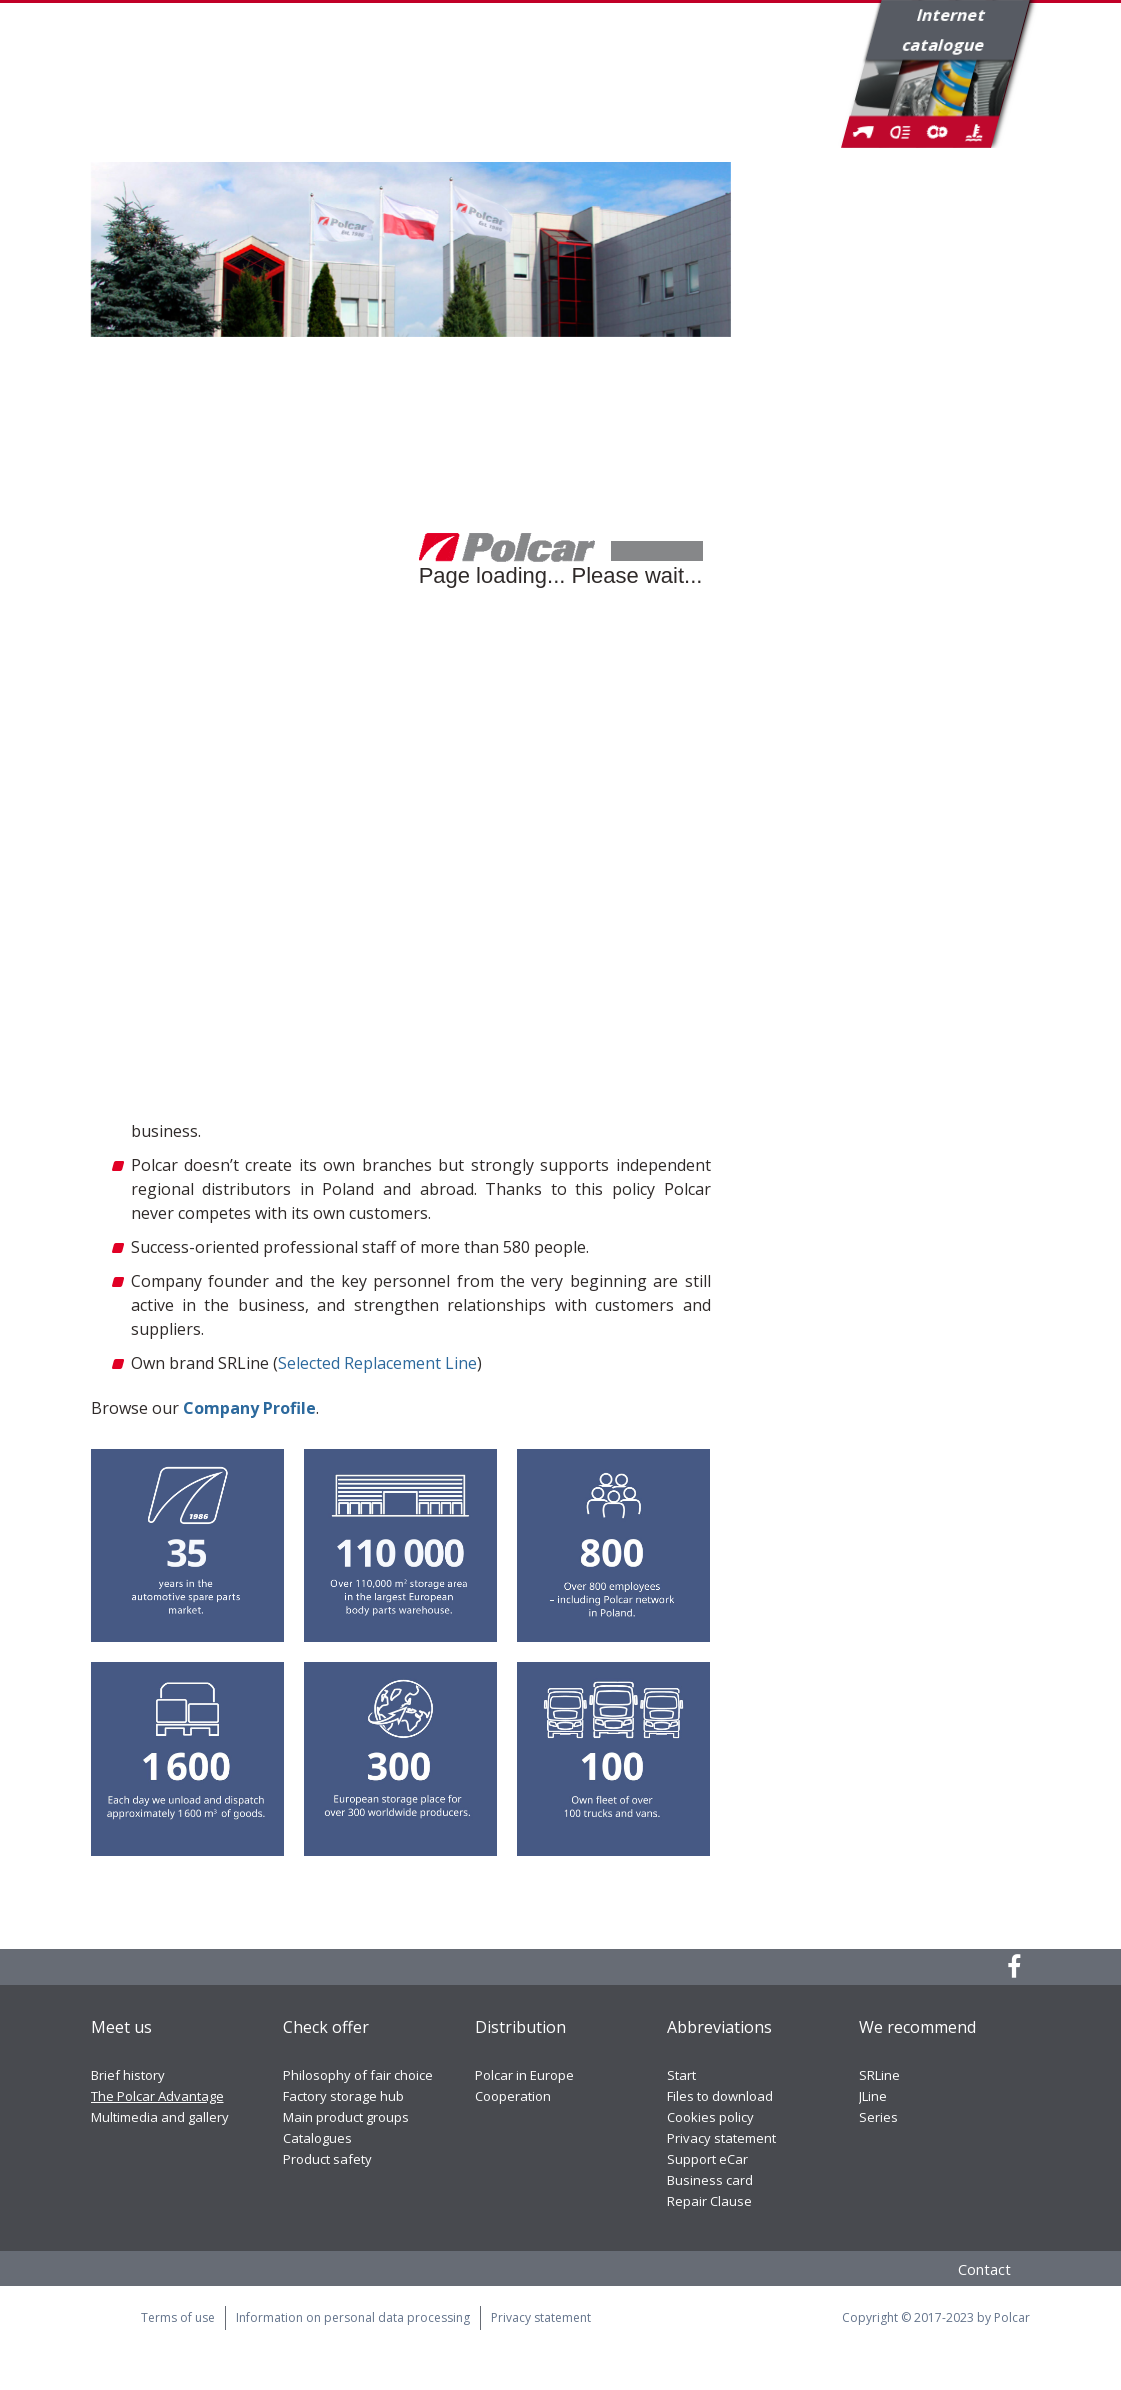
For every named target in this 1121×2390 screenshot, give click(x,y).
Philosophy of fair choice (358, 2075)
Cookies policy (710, 2117)
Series (878, 2117)
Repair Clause (709, 2201)
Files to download (720, 2096)
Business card (710, 2180)
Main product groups (346, 2117)
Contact (984, 2269)
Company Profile (249, 1408)
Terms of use (178, 2317)
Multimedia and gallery (160, 2117)
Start (681, 2075)
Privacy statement (721, 2138)
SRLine (879, 2075)
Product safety (327, 2159)
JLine (873, 2096)
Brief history (128, 2075)
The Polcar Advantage (157, 2096)
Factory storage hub (343, 2096)
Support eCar (707, 2159)
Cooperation (513, 2096)
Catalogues (317, 2138)
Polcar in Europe (524, 2075)
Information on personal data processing (353, 2317)
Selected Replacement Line (377, 1363)
